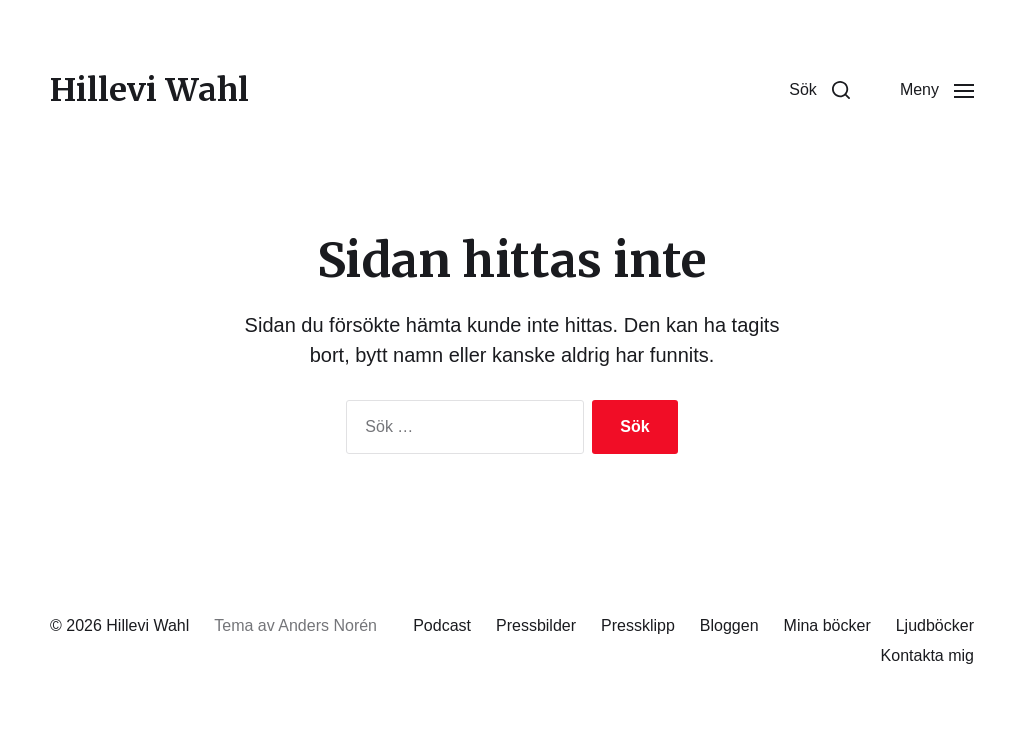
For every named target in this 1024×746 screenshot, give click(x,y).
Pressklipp (638, 625)
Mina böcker (827, 625)
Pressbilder (536, 625)
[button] (819, 90)
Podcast (442, 625)
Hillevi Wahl (149, 90)
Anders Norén (327, 625)
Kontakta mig (927, 655)
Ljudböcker (935, 625)
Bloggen (729, 625)
